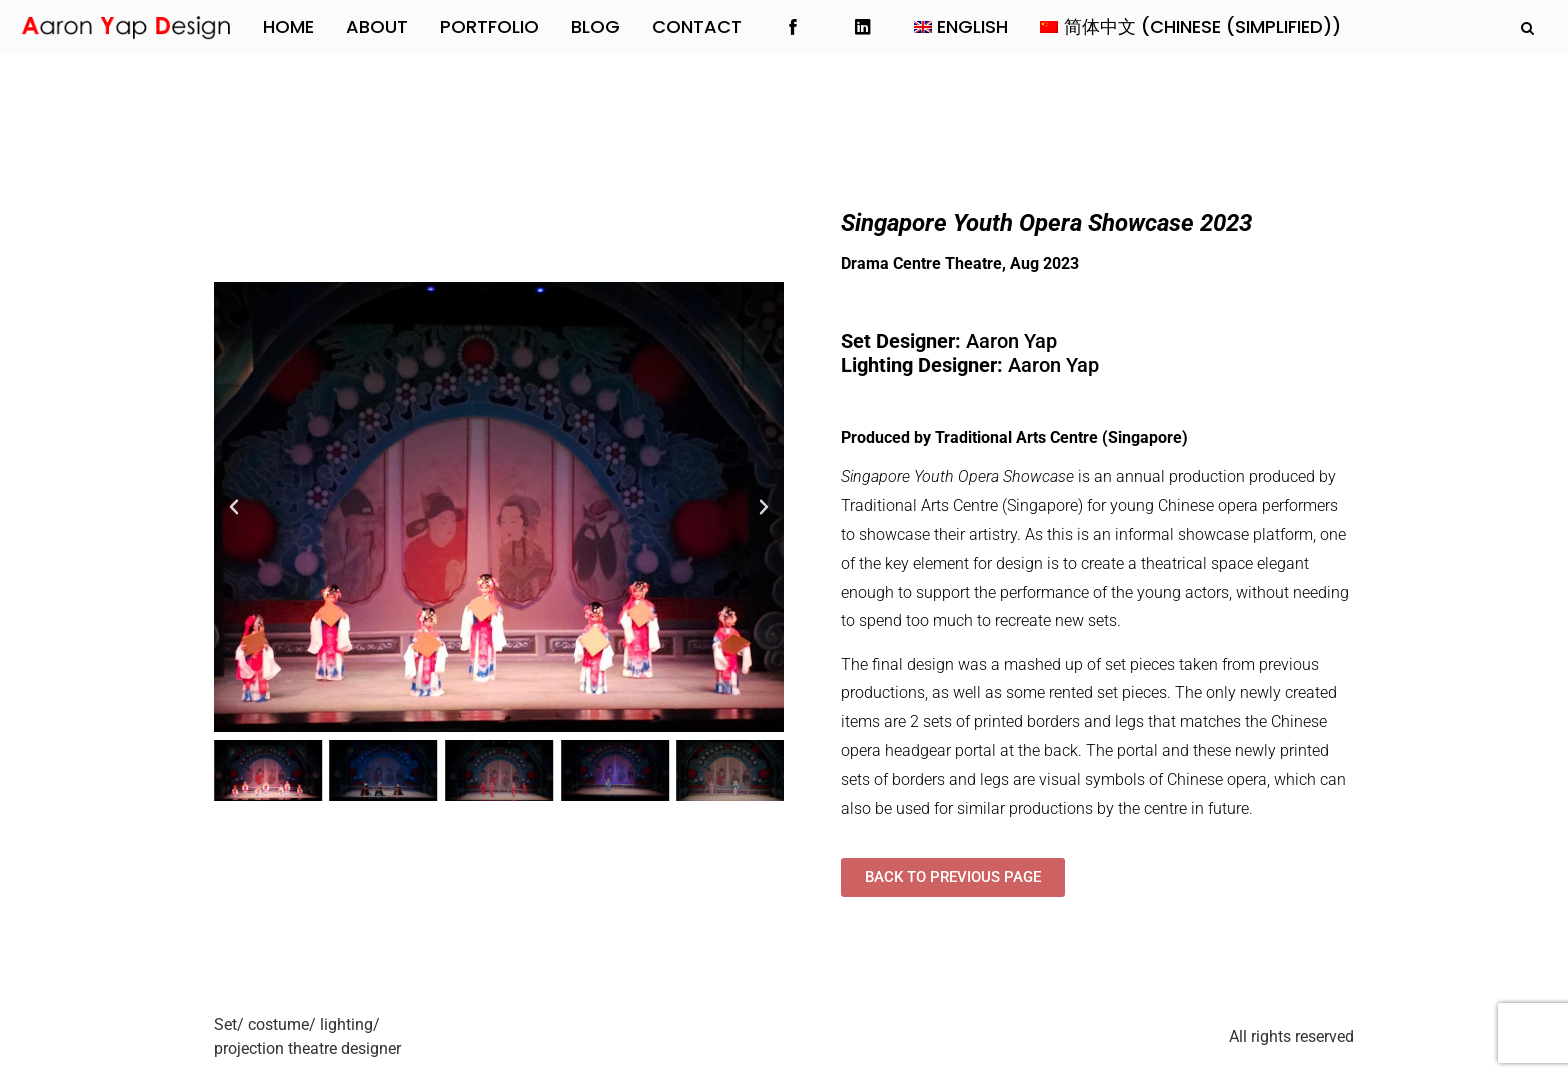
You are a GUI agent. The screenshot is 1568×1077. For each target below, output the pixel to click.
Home (288, 26)
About (377, 26)
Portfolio (489, 26)
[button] (234, 507)
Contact (697, 26)
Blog (595, 26)
